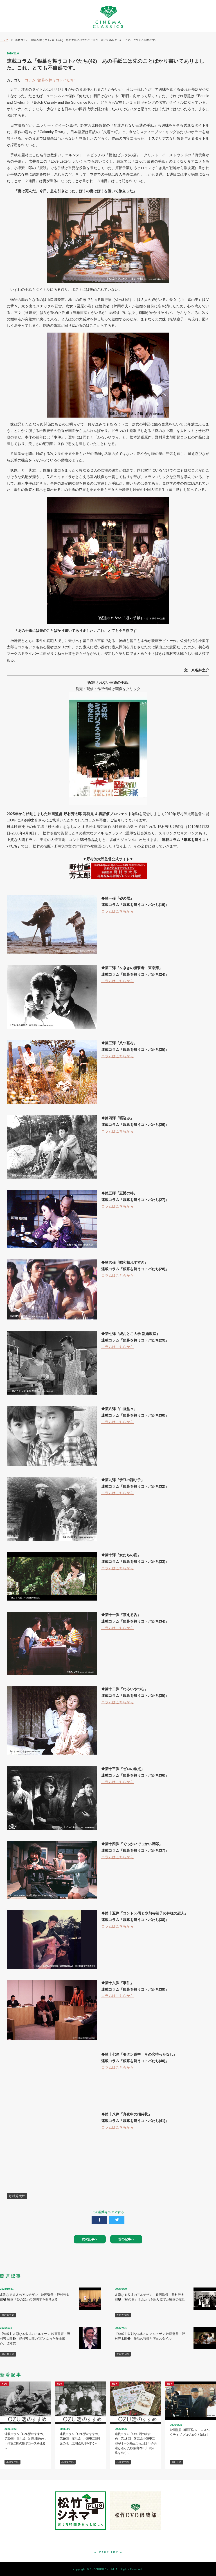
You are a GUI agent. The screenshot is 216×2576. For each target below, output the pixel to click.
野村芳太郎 (17, 2196)
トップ (4, 40)
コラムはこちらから (117, 911)
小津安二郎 (12, 2462)
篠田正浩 (177, 2462)
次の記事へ (90, 2239)
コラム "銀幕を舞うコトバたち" (50, 80)
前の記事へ (126, 2239)
